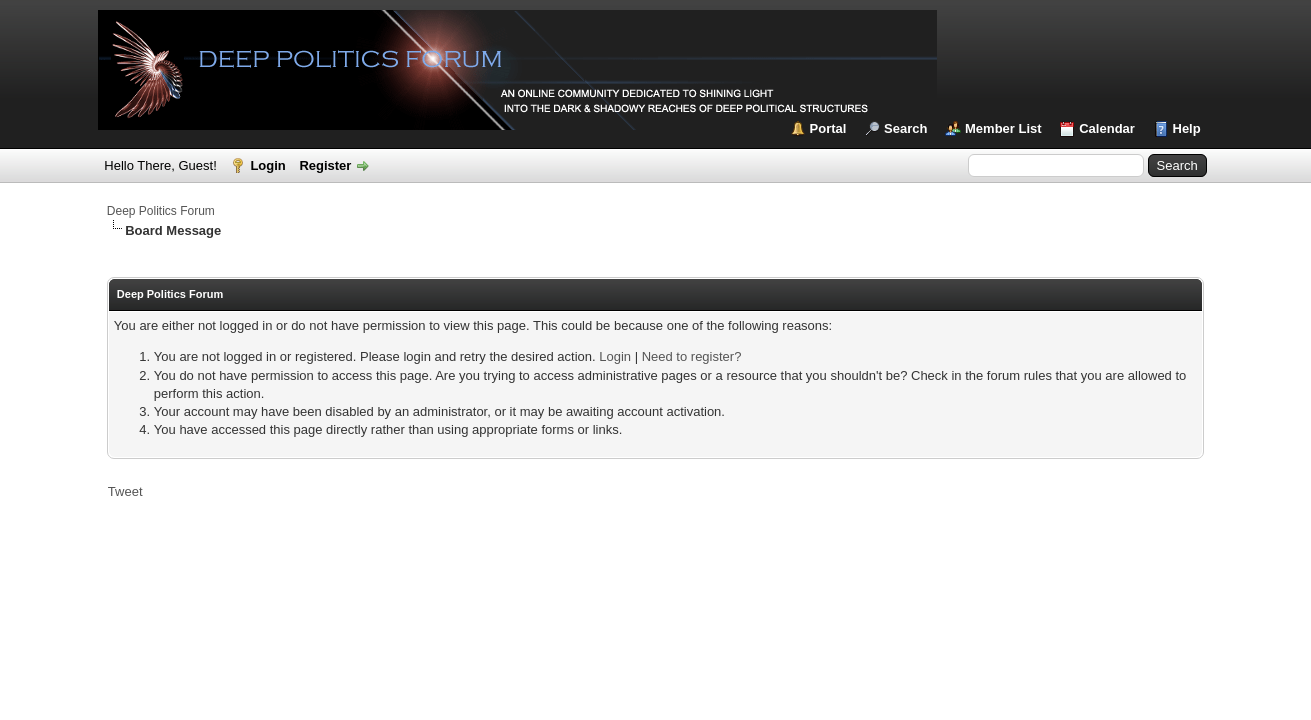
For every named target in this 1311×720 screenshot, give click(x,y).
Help (1187, 128)
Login (267, 165)
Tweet (125, 491)
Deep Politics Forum (161, 211)
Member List (1003, 128)
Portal (828, 128)
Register (325, 165)
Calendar (1107, 128)
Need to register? (692, 356)
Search (905, 128)
